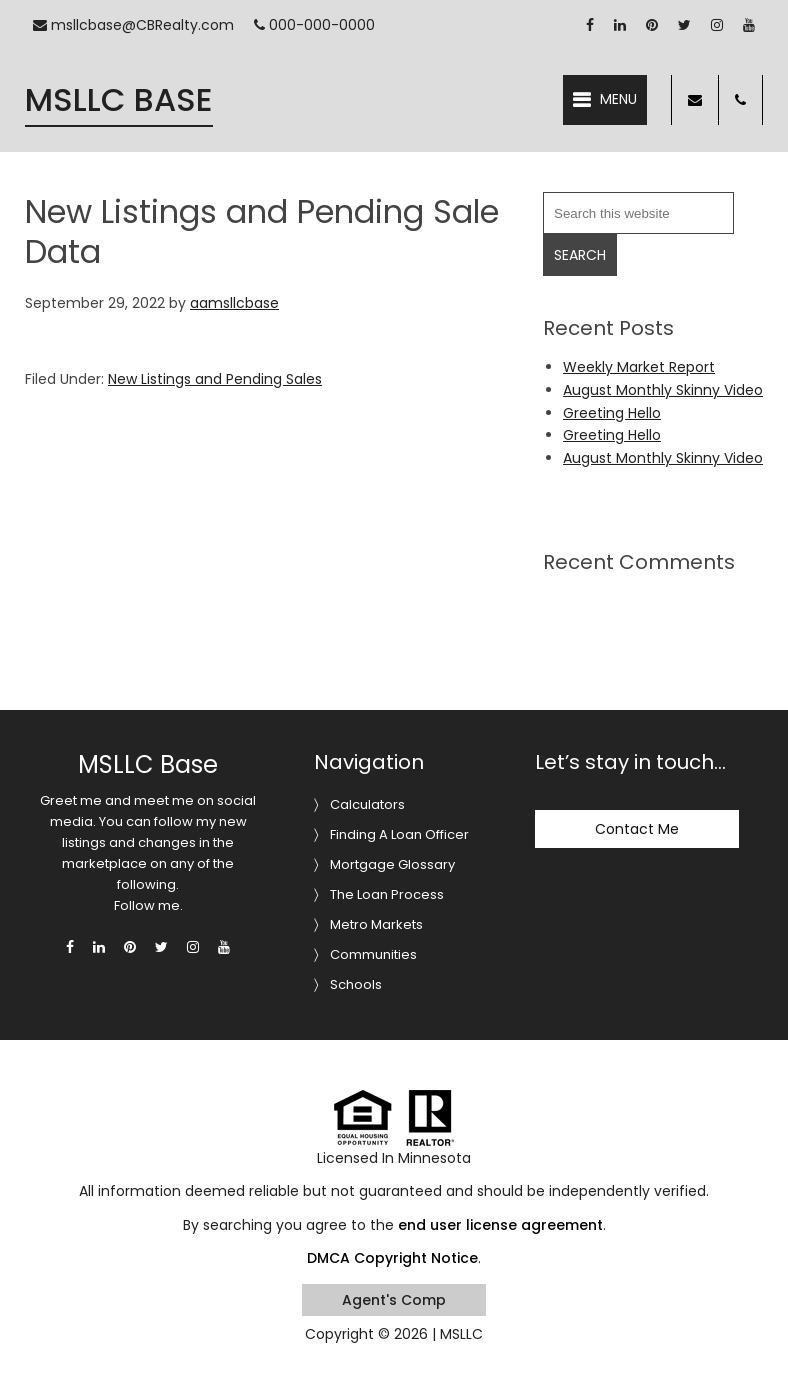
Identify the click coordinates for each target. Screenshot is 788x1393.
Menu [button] (618, 99)
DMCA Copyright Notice (392, 1258)
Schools (356, 984)
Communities (373, 954)
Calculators (367, 804)
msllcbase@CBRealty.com (133, 25)
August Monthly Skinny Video (663, 390)
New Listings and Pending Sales (215, 379)
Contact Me (637, 829)
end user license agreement (500, 1225)
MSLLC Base (119, 99)
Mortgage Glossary (392, 864)
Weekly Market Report (639, 367)
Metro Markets (376, 924)
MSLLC (461, 1334)
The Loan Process (387, 894)
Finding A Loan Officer (399, 834)
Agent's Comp (394, 1300)
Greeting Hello (612, 413)
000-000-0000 (314, 25)
